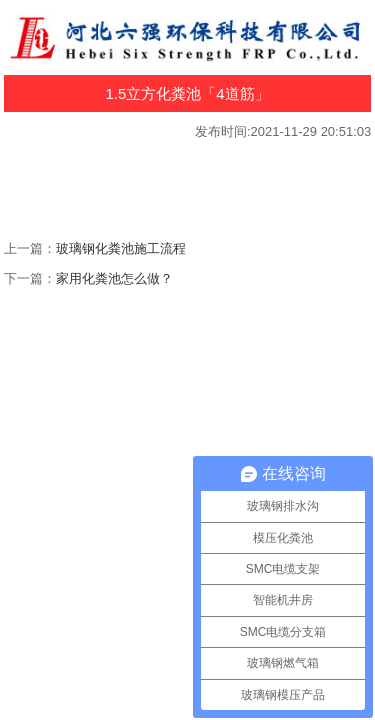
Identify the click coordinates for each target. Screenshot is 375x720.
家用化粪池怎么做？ (114, 278)
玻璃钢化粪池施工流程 (121, 248)
